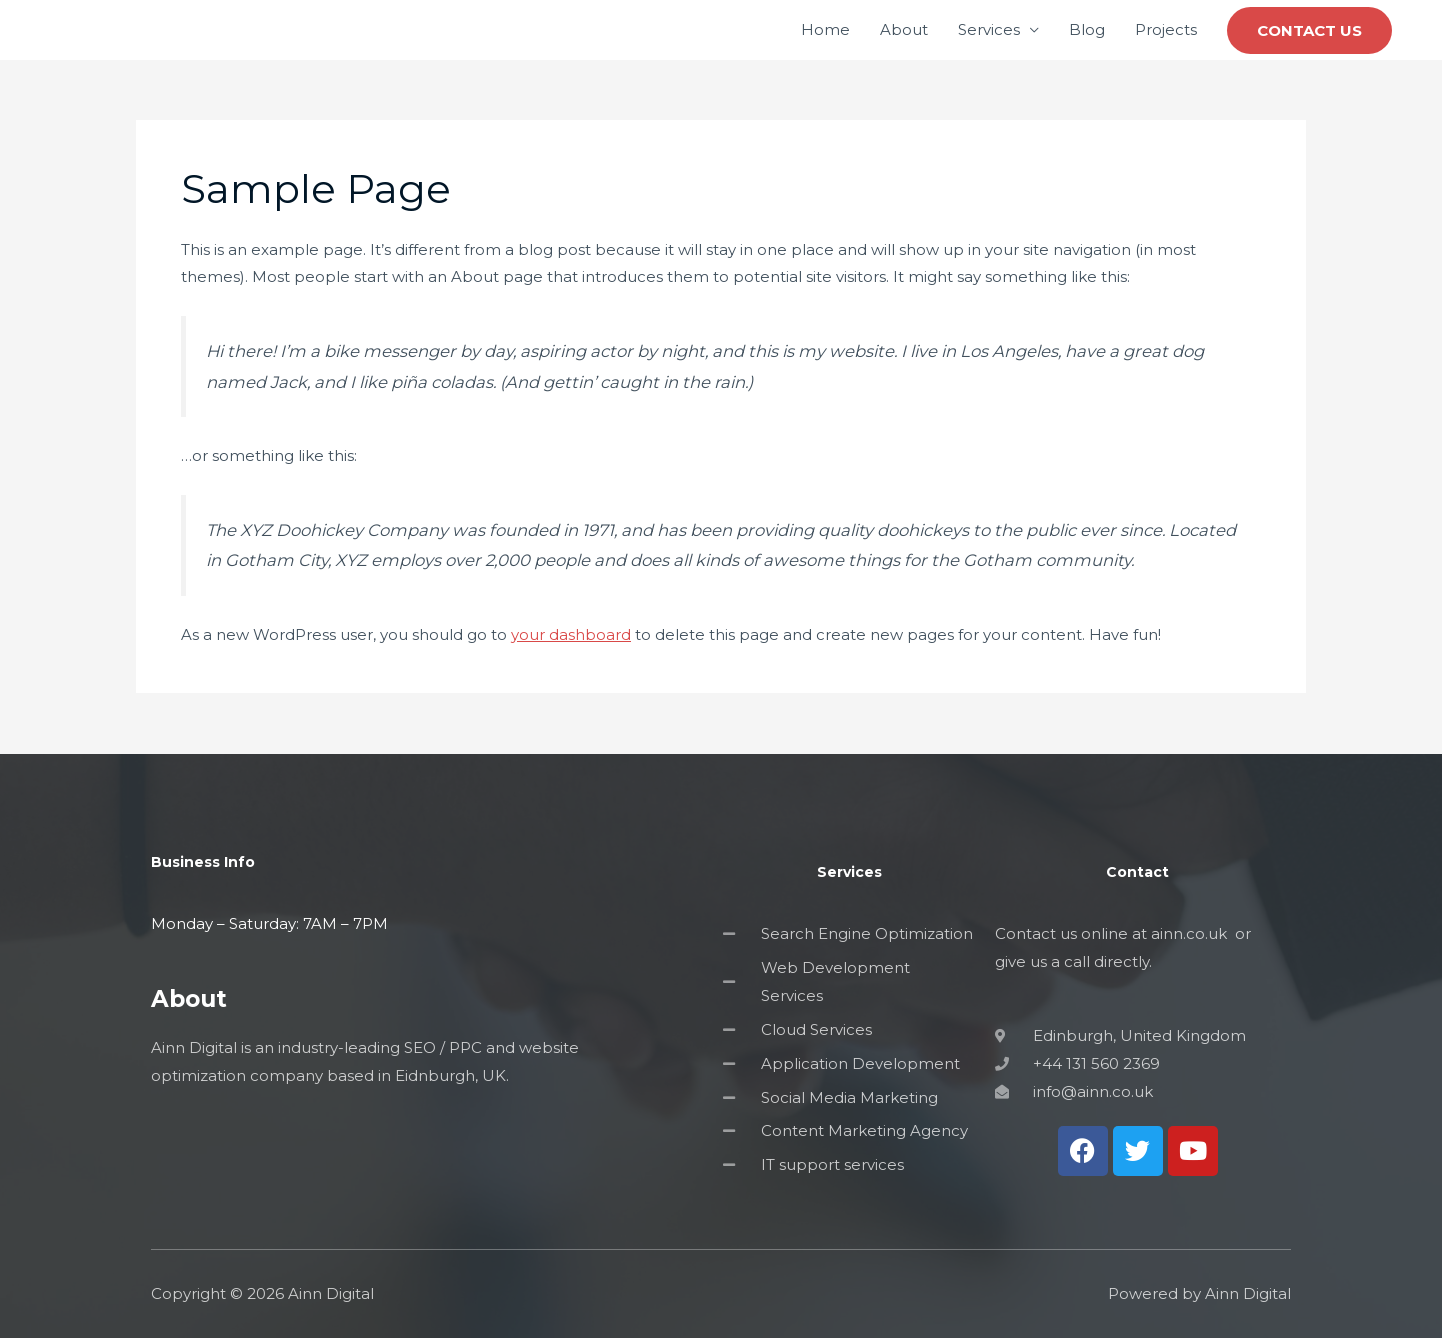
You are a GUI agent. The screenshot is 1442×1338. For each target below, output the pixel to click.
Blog (1087, 29)
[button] (1309, 30)
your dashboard (571, 634)
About (904, 29)
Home (825, 29)
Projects (1166, 29)
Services (989, 29)
